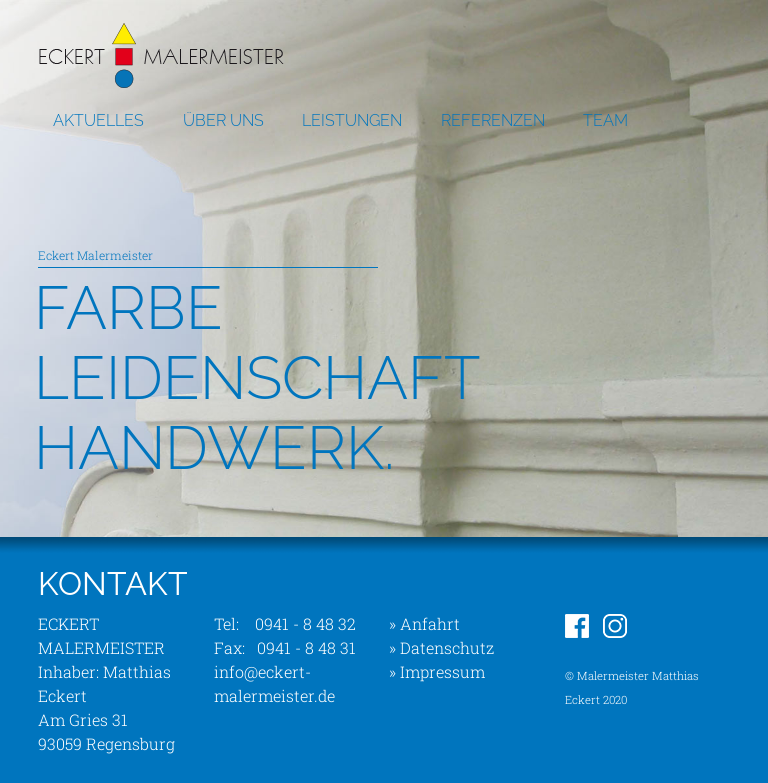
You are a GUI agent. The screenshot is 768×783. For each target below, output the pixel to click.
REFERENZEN (493, 120)
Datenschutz (447, 647)
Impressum (442, 671)
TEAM (605, 120)
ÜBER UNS (223, 120)
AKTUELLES (98, 120)
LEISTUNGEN (352, 120)
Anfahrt (430, 623)
